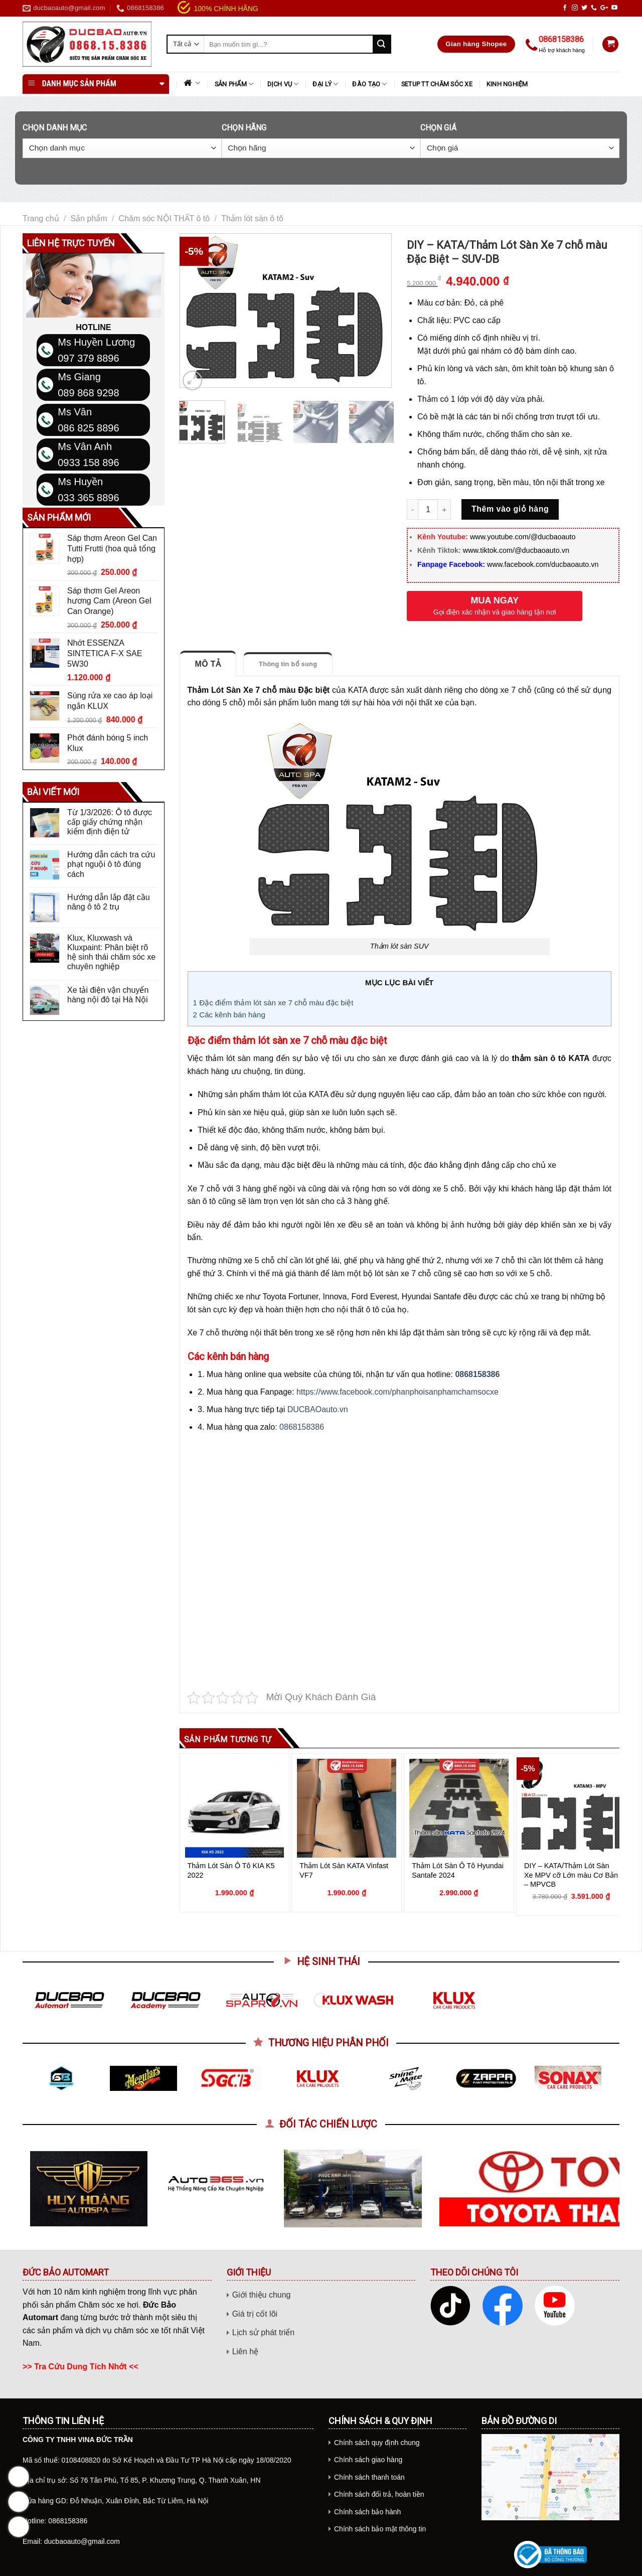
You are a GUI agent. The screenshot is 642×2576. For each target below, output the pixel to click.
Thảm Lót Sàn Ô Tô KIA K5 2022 (231, 1870)
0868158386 (477, 1374)
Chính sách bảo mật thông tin (380, 2529)
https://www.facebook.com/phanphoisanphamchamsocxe (397, 1392)
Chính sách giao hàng (368, 2460)
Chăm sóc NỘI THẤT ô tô (164, 218)
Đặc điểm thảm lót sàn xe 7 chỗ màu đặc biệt (273, 1002)
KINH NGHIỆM (507, 84)
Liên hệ (245, 2351)
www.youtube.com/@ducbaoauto (523, 537)
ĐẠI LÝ (325, 84)
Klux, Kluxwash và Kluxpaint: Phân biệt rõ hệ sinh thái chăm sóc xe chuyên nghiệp (111, 952)
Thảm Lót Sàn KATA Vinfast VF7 (343, 1870)
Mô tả (208, 664)
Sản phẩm (234, 84)
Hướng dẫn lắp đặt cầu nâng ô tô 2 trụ (108, 902)
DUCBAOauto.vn (317, 1409)
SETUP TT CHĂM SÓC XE (436, 84)
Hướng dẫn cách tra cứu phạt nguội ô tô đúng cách (111, 864)
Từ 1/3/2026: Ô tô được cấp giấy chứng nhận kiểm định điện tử (109, 822)
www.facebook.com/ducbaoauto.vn (542, 564)
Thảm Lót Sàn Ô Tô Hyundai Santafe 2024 (458, 1870)
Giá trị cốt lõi (254, 2314)
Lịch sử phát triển (263, 2332)
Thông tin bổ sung (288, 664)
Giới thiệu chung (261, 2295)
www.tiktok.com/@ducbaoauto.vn (516, 550)
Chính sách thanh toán (369, 2477)
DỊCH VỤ (282, 84)
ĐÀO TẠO (369, 84)
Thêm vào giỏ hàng (510, 509)
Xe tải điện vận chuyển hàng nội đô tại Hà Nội (107, 995)
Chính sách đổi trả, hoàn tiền (379, 2494)
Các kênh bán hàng (229, 1014)
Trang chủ (41, 218)
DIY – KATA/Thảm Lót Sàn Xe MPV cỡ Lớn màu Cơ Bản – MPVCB (571, 1875)
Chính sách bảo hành (367, 2512)
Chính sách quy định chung (377, 2443)
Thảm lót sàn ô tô (252, 218)
